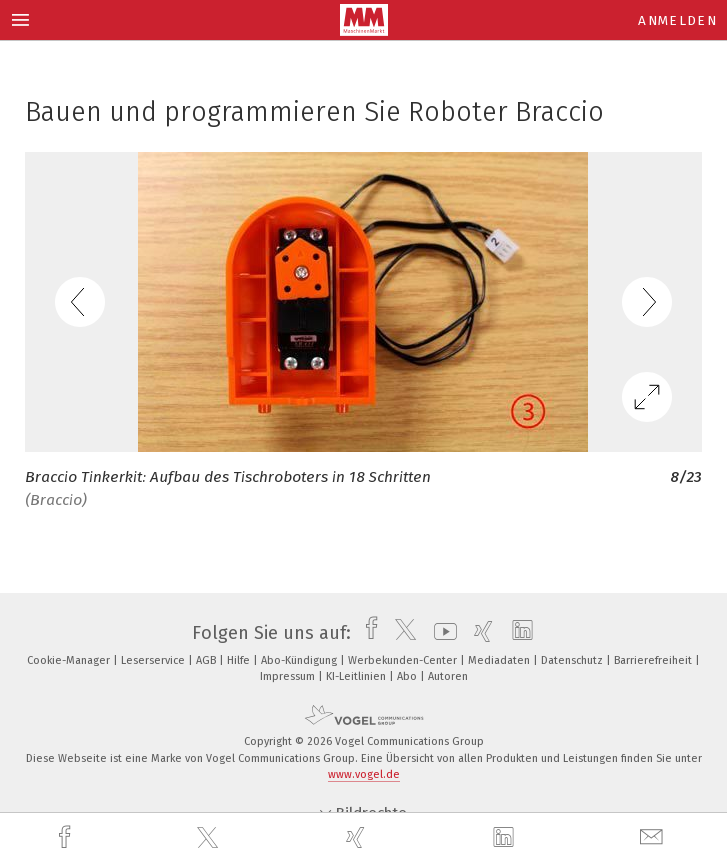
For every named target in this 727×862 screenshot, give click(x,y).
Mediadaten (500, 660)
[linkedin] (506, 838)
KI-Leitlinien (357, 676)
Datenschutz (573, 660)
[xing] (358, 837)
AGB (207, 660)
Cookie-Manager (70, 660)
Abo (408, 676)
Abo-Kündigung (300, 660)
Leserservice (154, 660)
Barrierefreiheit (654, 660)
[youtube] (440, 633)
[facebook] (67, 837)
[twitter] (210, 838)
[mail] (654, 837)
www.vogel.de (364, 774)
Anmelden (677, 20)
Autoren (448, 676)
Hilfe (240, 660)
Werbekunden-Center (404, 660)
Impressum (289, 676)
